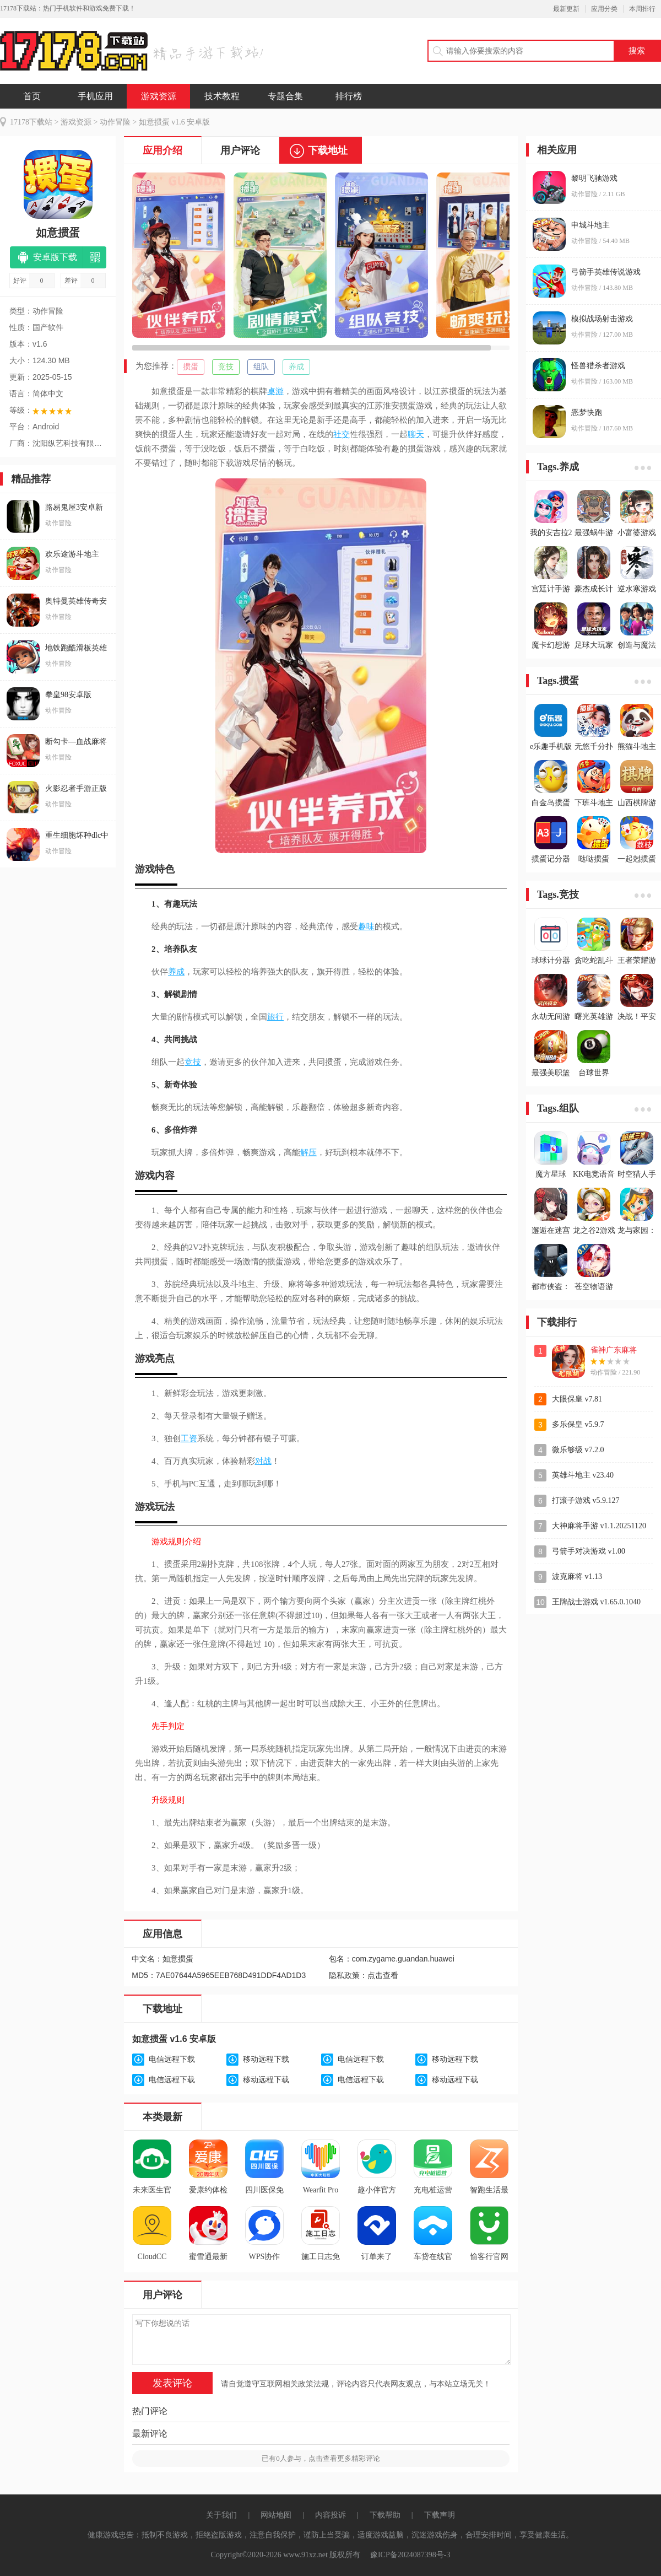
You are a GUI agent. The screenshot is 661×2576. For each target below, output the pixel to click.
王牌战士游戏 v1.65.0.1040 (596, 1602)
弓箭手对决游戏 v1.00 (588, 1551)
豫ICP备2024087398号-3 (410, 2555)
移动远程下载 (266, 2059)
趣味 (366, 926)
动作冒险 (115, 122)
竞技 (226, 367)
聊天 (416, 434)
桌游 (275, 391)
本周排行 (642, 9)
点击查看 (382, 1975)
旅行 (275, 1016)
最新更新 (566, 9)
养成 (296, 367)
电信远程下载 (172, 2059)
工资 (189, 1438)
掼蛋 (190, 367)
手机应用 (95, 96)
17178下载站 (31, 122)
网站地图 (276, 2515)
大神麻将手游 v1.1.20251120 (599, 1526)
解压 (308, 1152)
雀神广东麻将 (613, 1350)
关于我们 (221, 2515)
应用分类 (604, 9)
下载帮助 (385, 2515)
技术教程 (222, 96)
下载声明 (439, 2515)
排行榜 (348, 96)
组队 (261, 367)
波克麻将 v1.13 (577, 1576)
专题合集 (285, 96)
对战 (263, 1461)
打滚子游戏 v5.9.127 (586, 1500)
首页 (32, 96)
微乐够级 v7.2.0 (578, 1450)
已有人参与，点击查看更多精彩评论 (321, 2458)
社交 (341, 434)
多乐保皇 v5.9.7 (578, 1424)
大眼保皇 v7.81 (577, 1399)
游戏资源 (158, 96)
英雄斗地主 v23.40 (583, 1475)
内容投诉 (330, 2515)
